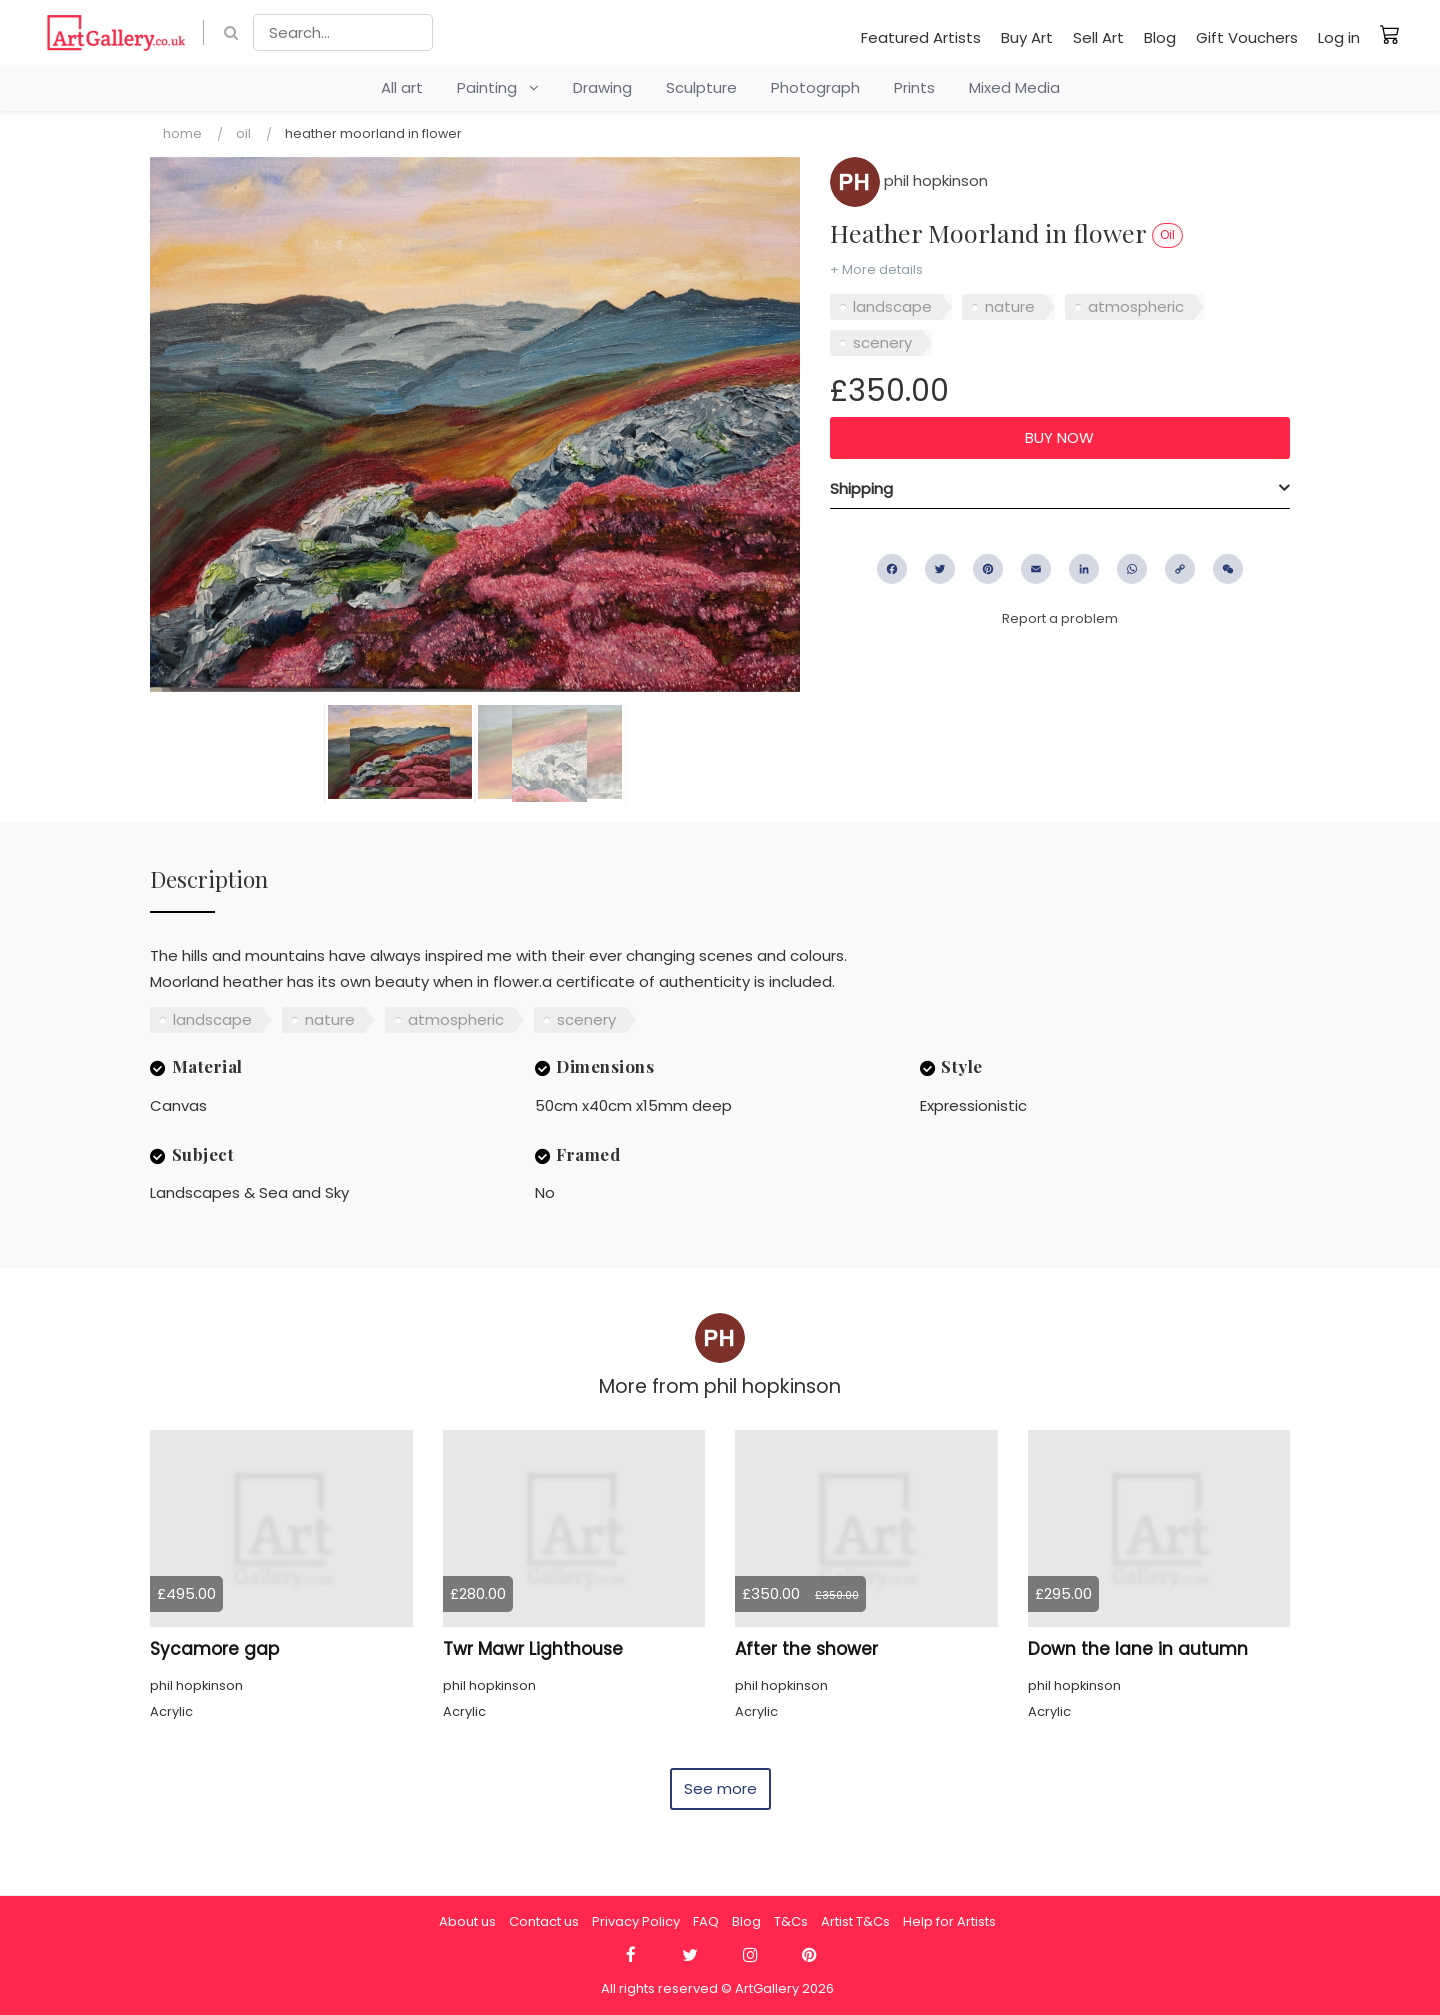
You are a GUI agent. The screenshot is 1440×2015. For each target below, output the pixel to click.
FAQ (706, 1921)
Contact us (544, 1921)
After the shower (806, 1649)
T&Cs (791, 1921)
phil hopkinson (909, 180)
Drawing (602, 87)
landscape (892, 306)
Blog (1160, 37)
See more (720, 1788)
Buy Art (1027, 37)
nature (1010, 306)
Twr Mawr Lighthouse (533, 1649)
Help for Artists (949, 1921)
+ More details (876, 269)
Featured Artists (921, 37)
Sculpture (701, 87)
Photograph (815, 87)
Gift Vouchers (1247, 37)
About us (467, 1921)
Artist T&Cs (855, 1921)
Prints (914, 87)
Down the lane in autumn (1138, 1649)
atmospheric (1136, 306)
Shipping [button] (861, 488)
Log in (1339, 37)
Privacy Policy (636, 1921)
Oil (243, 133)
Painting (498, 87)
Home (182, 133)
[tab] (1060, 489)
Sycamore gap (214, 1649)
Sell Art (1098, 37)
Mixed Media (1014, 87)
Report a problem (1060, 618)
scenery (882, 342)
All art (402, 87)
